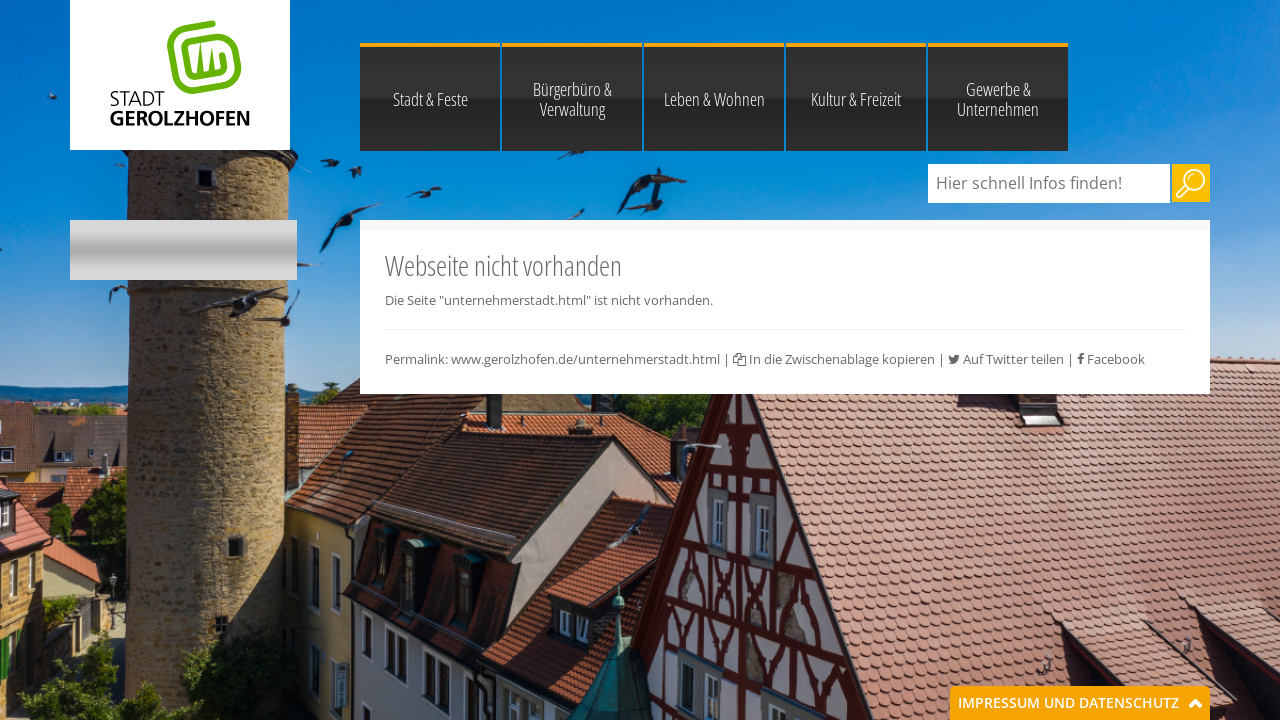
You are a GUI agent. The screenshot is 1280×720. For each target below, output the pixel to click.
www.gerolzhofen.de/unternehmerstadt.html (585, 359)
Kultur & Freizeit (856, 99)
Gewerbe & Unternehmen (998, 99)
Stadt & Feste (430, 99)
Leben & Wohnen (714, 99)
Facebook (1111, 359)
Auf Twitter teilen (1006, 359)
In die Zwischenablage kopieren (834, 359)
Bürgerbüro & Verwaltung (572, 99)
